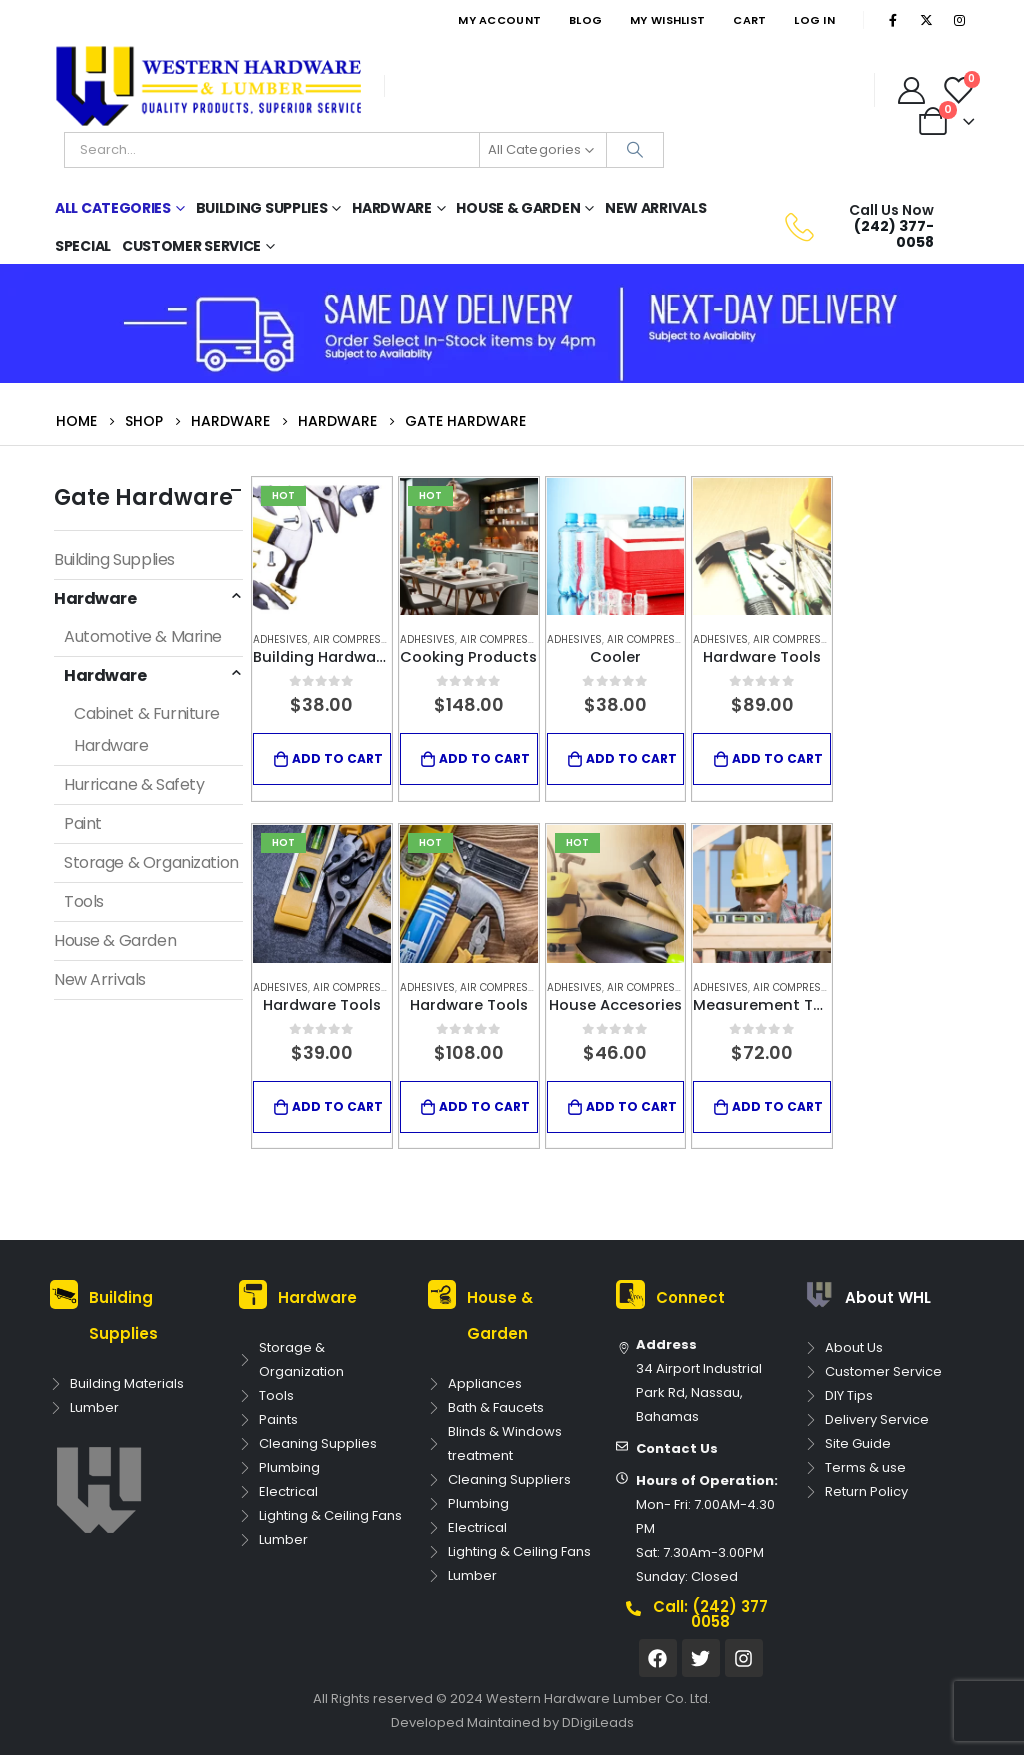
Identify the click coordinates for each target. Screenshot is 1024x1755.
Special (83, 246)
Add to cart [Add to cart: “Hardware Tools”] (777, 758)
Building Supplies (262, 208)
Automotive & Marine (143, 636)
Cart (749, 20)
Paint (83, 823)
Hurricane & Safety (134, 784)
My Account (499, 20)
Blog (585, 20)
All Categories (113, 208)
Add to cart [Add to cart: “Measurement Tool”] (777, 1106)
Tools (84, 901)
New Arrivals (655, 208)
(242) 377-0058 (894, 233)
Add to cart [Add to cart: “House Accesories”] (631, 1106)
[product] (322, 547)
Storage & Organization (151, 862)
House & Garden (518, 208)
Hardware (392, 208)
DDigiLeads (598, 1722)
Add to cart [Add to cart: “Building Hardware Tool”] (337, 758)
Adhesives (280, 639)
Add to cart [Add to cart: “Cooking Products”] (484, 758)
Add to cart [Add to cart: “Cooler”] (631, 758)
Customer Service (191, 246)
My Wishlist (667, 20)
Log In (814, 20)
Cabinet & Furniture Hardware (147, 729)
